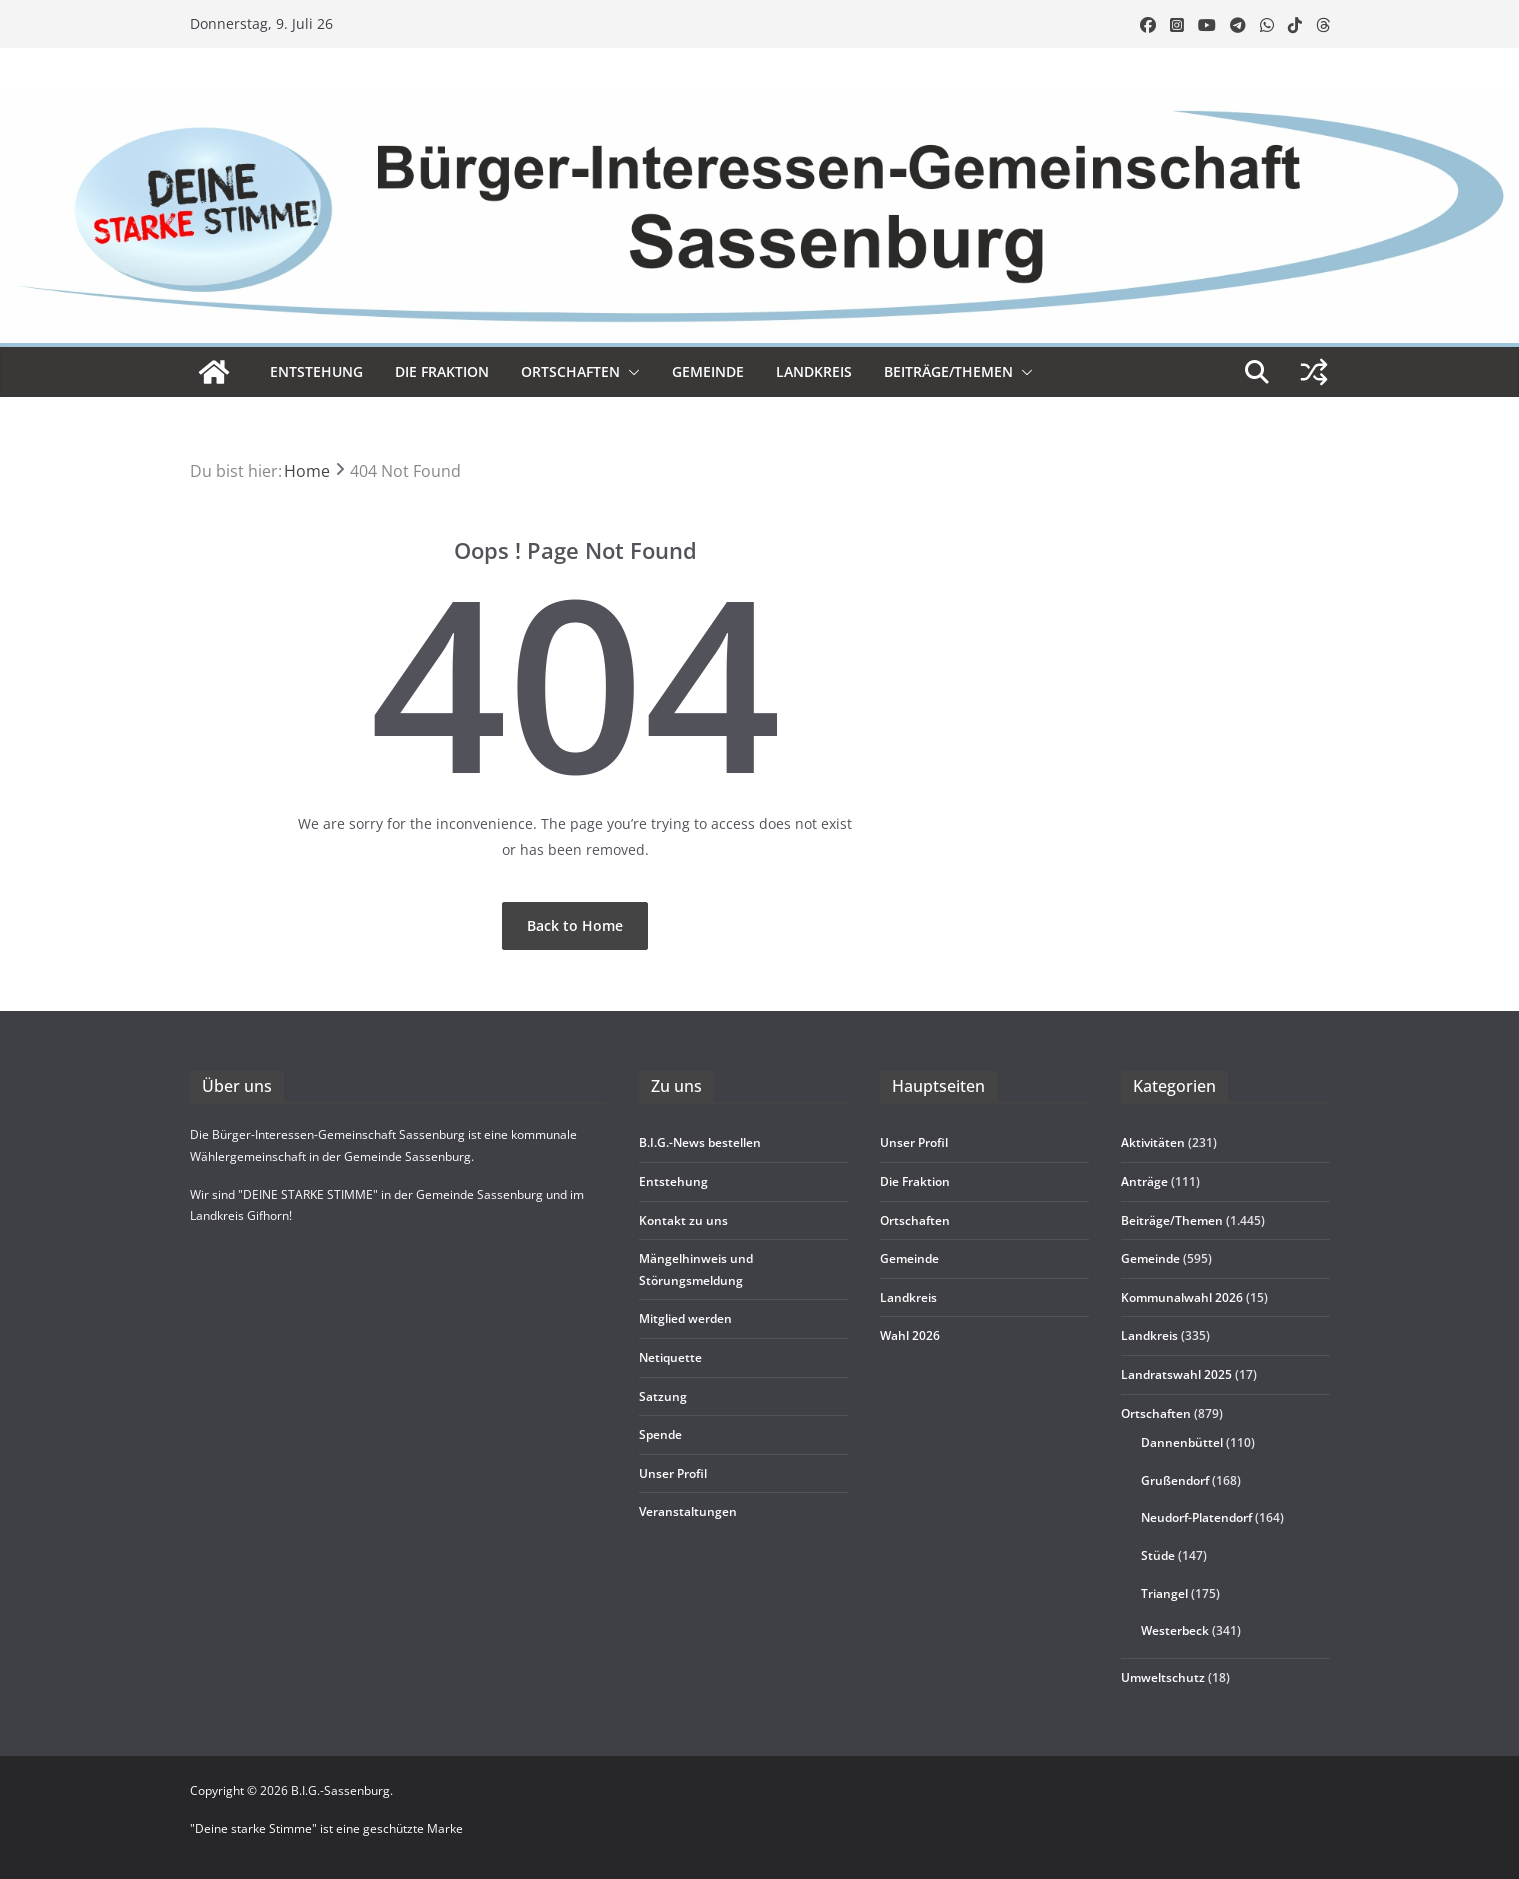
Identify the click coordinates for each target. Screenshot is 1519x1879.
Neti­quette (670, 1357)
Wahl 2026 (910, 1335)
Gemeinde (708, 371)
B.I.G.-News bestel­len (700, 1142)
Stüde (1158, 1555)
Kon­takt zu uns (683, 1220)
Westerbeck (1175, 1630)
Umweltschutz (1163, 1677)
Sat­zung (663, 1396)
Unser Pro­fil (673, 1473)
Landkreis (1149, 1335)
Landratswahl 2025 (1176, 1374)
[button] (630, 372)
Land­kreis (814, 371)
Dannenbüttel (1182, 1442)
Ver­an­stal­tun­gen (688, 1511)
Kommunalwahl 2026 (1182, 1297)
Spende (660, 1434)
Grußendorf (1175, 1480)
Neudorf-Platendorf (1196, 1517)
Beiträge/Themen (948, 371)
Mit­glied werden (685, 1318)
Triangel (1164, 1593)
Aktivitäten (1153, 1142)
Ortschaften (1156, 1413)
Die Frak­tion (442, 371)
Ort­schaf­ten (570, 371)
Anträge (1144, 1181)
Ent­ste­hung (316, 371)
